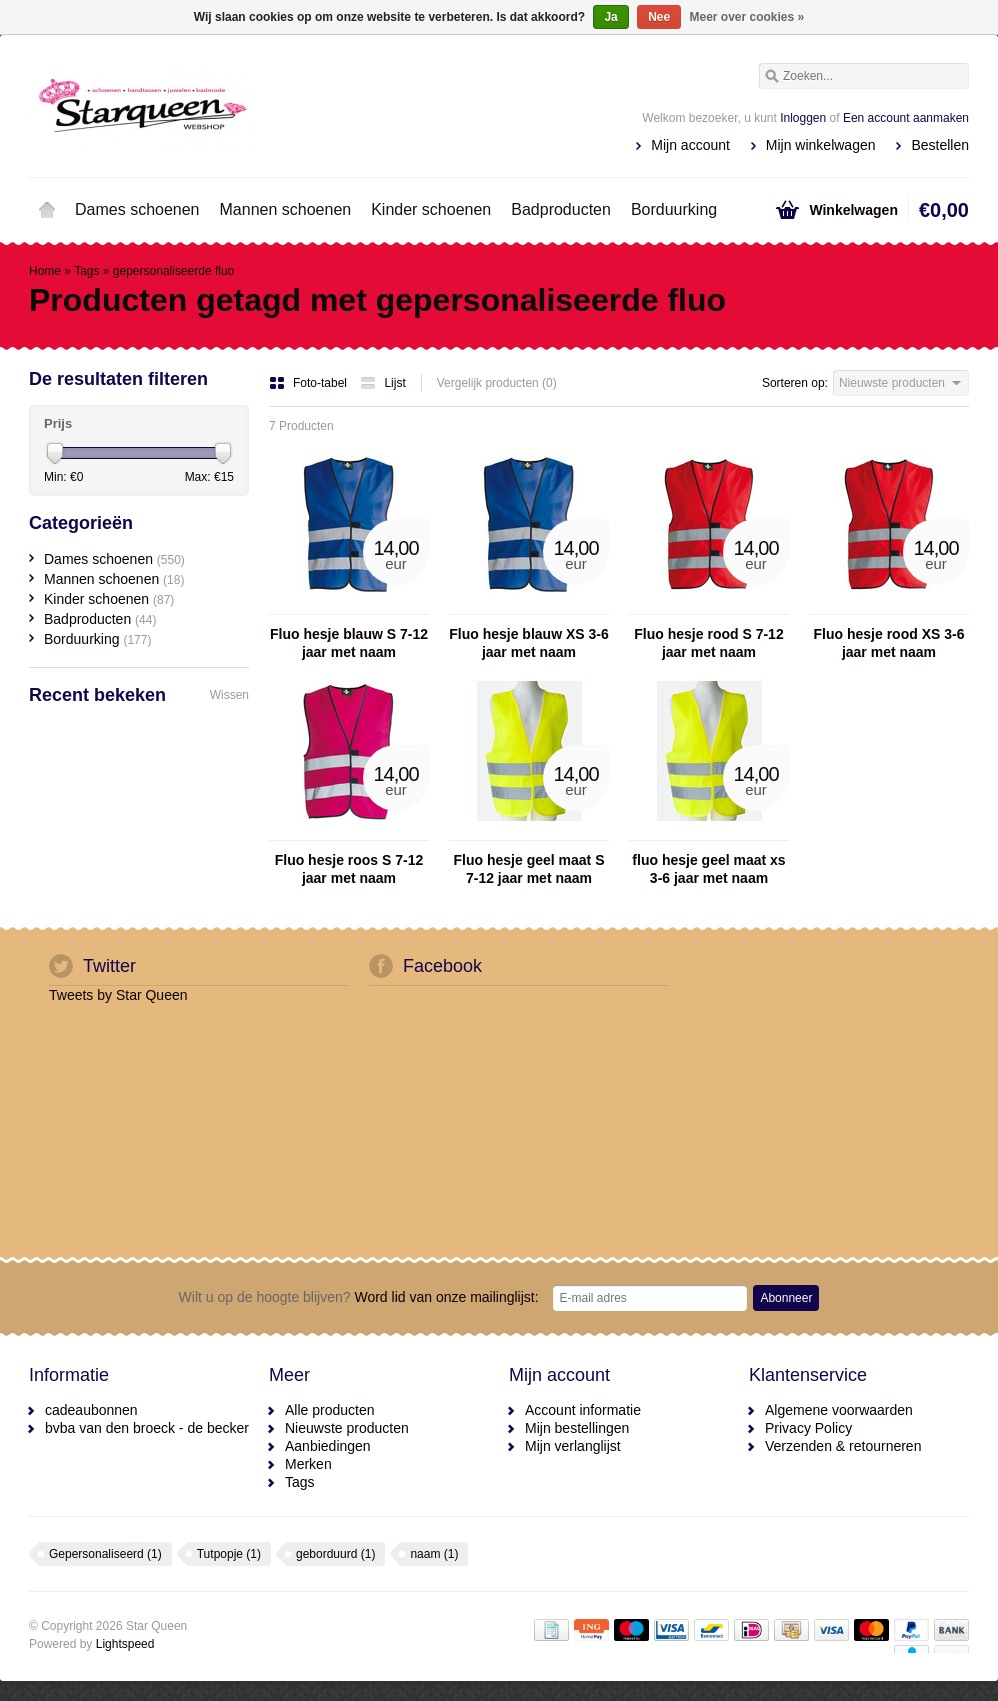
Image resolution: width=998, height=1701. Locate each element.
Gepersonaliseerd (105, 1554)
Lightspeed (125, 1644)
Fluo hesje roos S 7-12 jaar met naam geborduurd (349, 869)
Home (47, 210)
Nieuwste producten (347, 1428)
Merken (308, 1464)
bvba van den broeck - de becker (147, 1428)
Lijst (382, 383)
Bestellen (940, 145)
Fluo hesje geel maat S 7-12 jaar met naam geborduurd (529, 869)
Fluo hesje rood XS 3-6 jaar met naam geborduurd (889, 643)
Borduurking (674, 209)
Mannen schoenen (286, 209)
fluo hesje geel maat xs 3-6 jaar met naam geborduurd (708, 869)
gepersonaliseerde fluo (173, 271)
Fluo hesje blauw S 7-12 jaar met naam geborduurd (349, 643)
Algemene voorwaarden (839, 1410)
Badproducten (561, 209)
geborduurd (335, 1554)
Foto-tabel (309, 383)
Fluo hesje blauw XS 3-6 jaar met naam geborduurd (528, 643)
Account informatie (583, 1410)
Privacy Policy (808, 1428)
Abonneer (786, 1298)
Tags (86, 271)
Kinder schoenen (431, 209)
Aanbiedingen (328, 1446)
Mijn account (690, 145)
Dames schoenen (137, 209)
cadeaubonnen (91, 1410)
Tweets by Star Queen (118, 995)
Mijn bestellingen (577, 1428)
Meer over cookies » (747, 17)
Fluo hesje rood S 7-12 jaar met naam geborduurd (708, 643)
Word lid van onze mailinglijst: (359, 1297)
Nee (659, 17)
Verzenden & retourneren (843, 1446)
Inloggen (803, 118)
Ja (610, 17)
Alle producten (330, 1410)
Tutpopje (229, 1554)
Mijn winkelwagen (821, 145)
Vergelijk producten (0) (497, 383)
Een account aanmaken (906, 118)
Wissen (229, 695)
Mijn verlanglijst (573, 1446)
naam (434, 1554)
